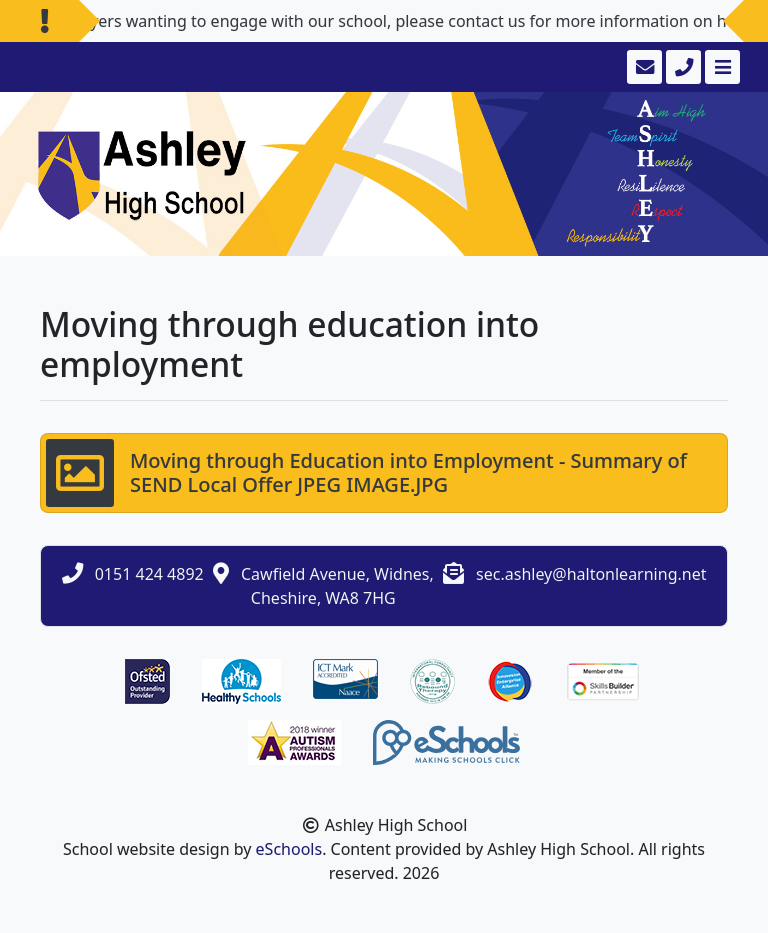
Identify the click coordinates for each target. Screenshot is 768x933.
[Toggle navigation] (720, 67)
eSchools (289, 849)
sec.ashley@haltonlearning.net (591, 574)
